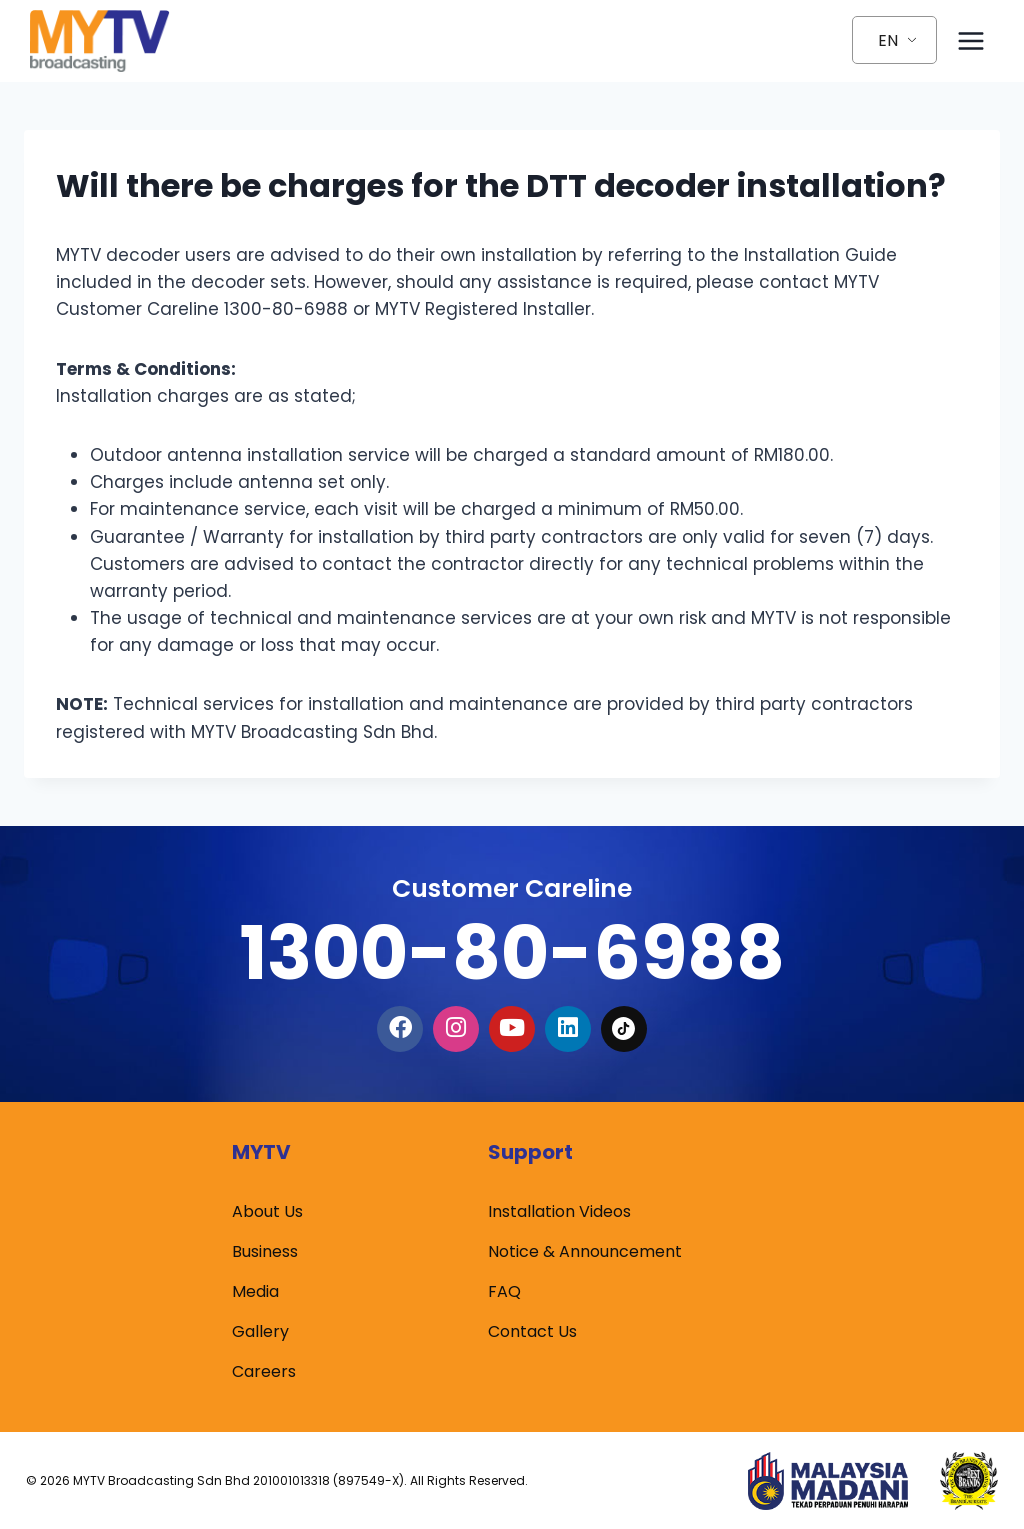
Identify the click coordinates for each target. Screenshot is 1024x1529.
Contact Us (532, 1331)
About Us (267, 1211)
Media (255, 1291)
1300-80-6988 (512, 952)
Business (265, 1251)
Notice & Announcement (585, 1251)
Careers (264, 1371)
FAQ (504, 1291)
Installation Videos (559, 1211)
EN (888, 40)
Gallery (260, 1331)
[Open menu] (970, 40)
